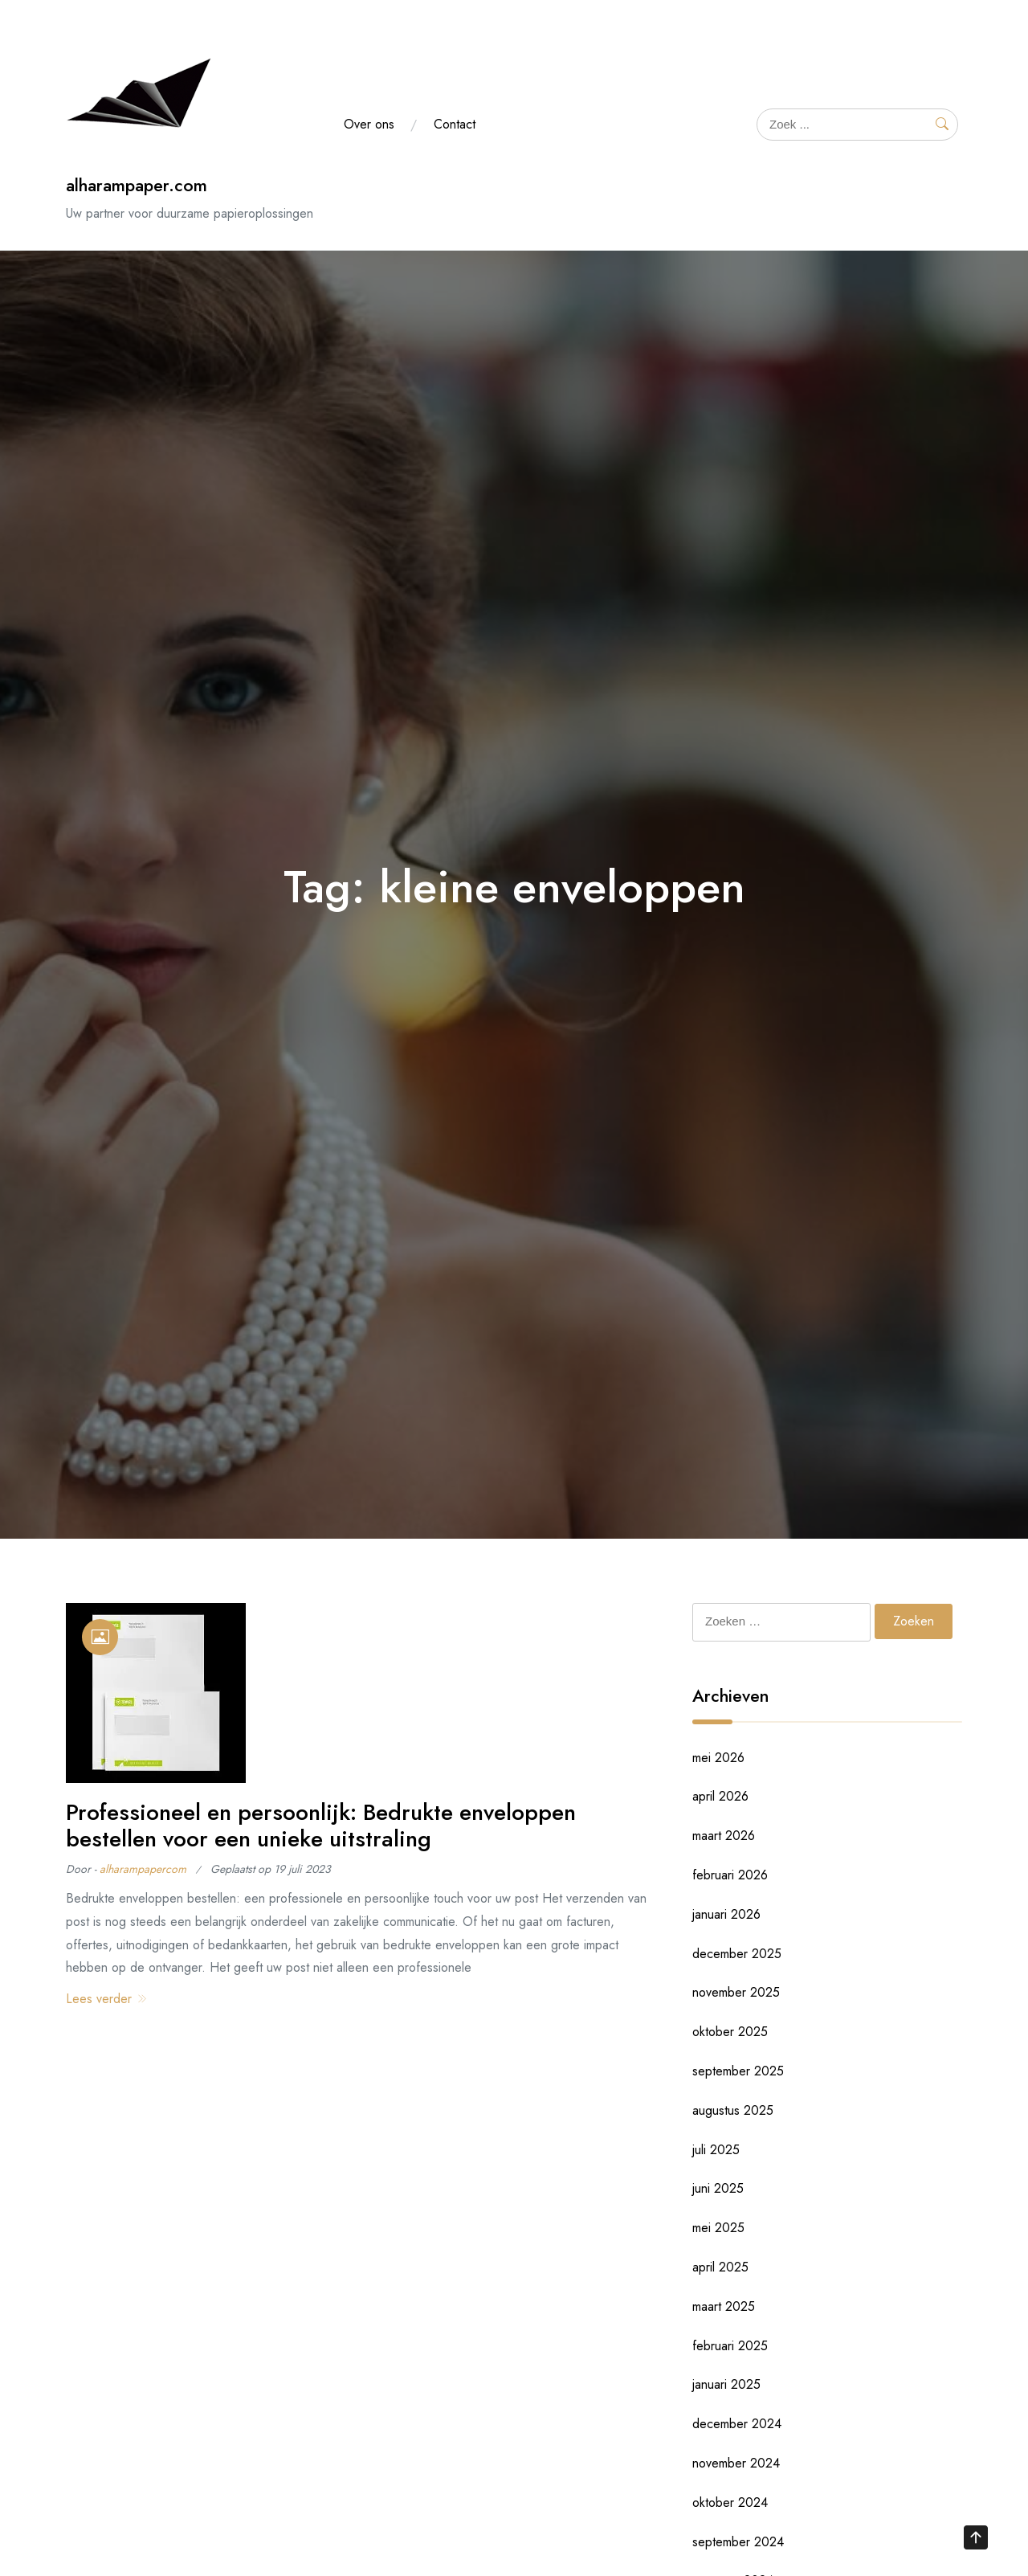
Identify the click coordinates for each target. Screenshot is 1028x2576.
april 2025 (720, 2267)
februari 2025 (730, 2346)
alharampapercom (143, 1869)
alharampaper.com (136, 185)
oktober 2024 (730, 2502)
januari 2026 (726, 1914)
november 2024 (736, 2463)
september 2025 (738, 2071)
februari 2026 (730, 1875)
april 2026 (720, 1796)
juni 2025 (718, 2188)
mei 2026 (718, 1757)
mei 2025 (718, 2227)
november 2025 (736, 1992)
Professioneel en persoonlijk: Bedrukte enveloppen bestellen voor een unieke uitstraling (321, 1826)
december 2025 (736, 1953)
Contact (454, 124)
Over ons (369, 124)
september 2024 (738, 2542)
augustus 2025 (732, 2110)
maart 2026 (723, 1835)
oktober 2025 (730, 2031)
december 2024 (736, 2423)
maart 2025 (723, 2306)
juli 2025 (716, 2150)
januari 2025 (726, 2384)
